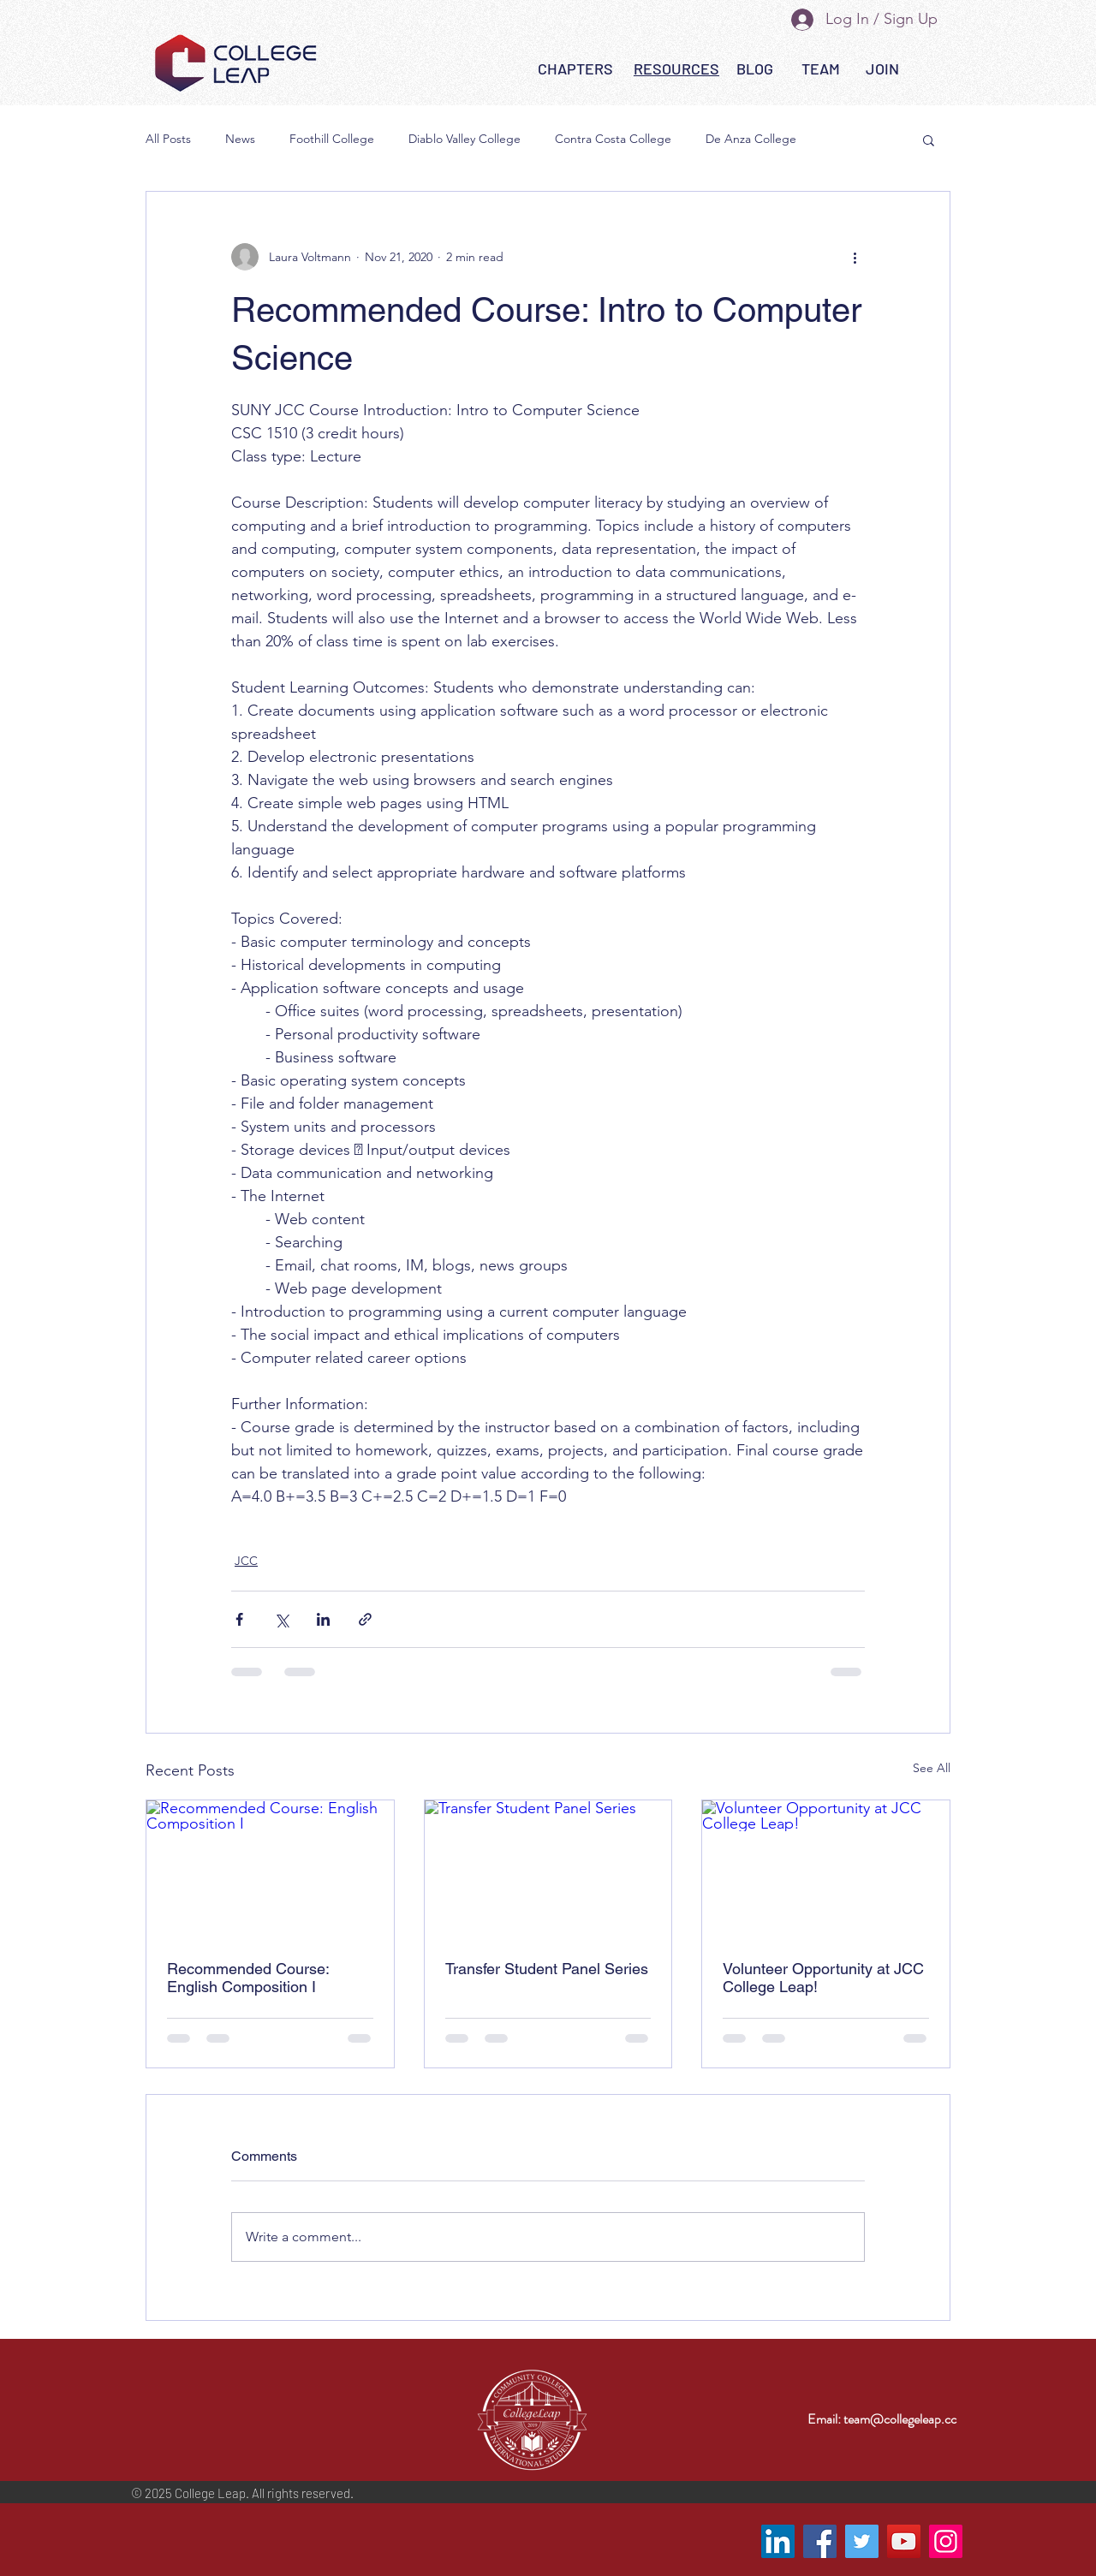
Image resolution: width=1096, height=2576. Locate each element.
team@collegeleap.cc (899, 2419)
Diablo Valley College (464, 138)
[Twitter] (862, 2541)
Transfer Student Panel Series (546, 1969)
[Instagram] (945, 2541)
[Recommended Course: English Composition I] (270, 1869)
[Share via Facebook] (239, 1619)
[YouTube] (903, 2541)
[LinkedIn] (778, 2541)
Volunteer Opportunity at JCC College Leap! (823, 1978)
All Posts (168, 138)
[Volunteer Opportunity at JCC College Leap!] (826, 1869)
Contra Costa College (613, 138)
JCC (246, 1560)
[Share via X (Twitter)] (281, 1619)
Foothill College (331, 138)
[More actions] (854, 257)
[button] (676, 69)
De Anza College (751, 138)
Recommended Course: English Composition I (248, 1978)
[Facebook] (820, 2541)
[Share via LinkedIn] (323, 1619)
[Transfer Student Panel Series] (548, 1869)
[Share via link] (365, 1619)
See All (931, 1768)
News (240, 138)
